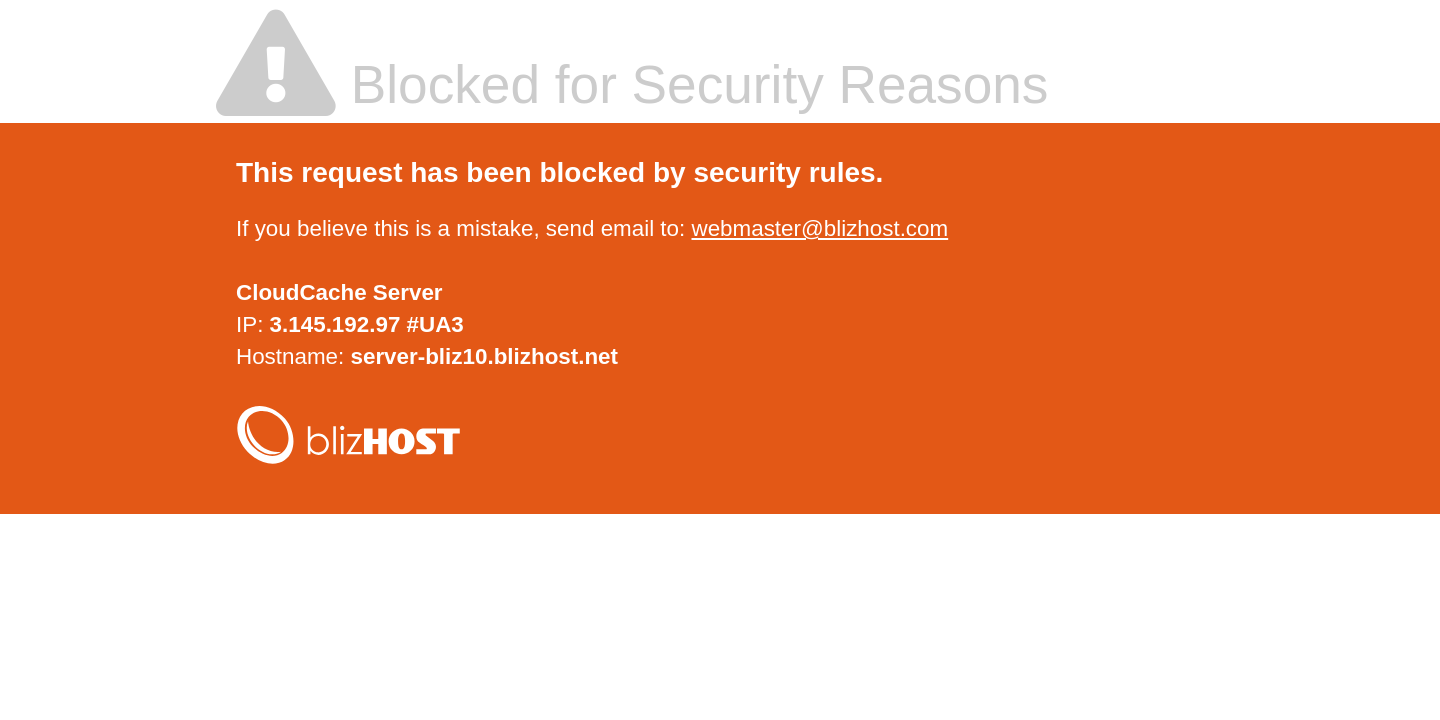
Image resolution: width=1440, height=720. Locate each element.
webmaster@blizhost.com (820, 228)
